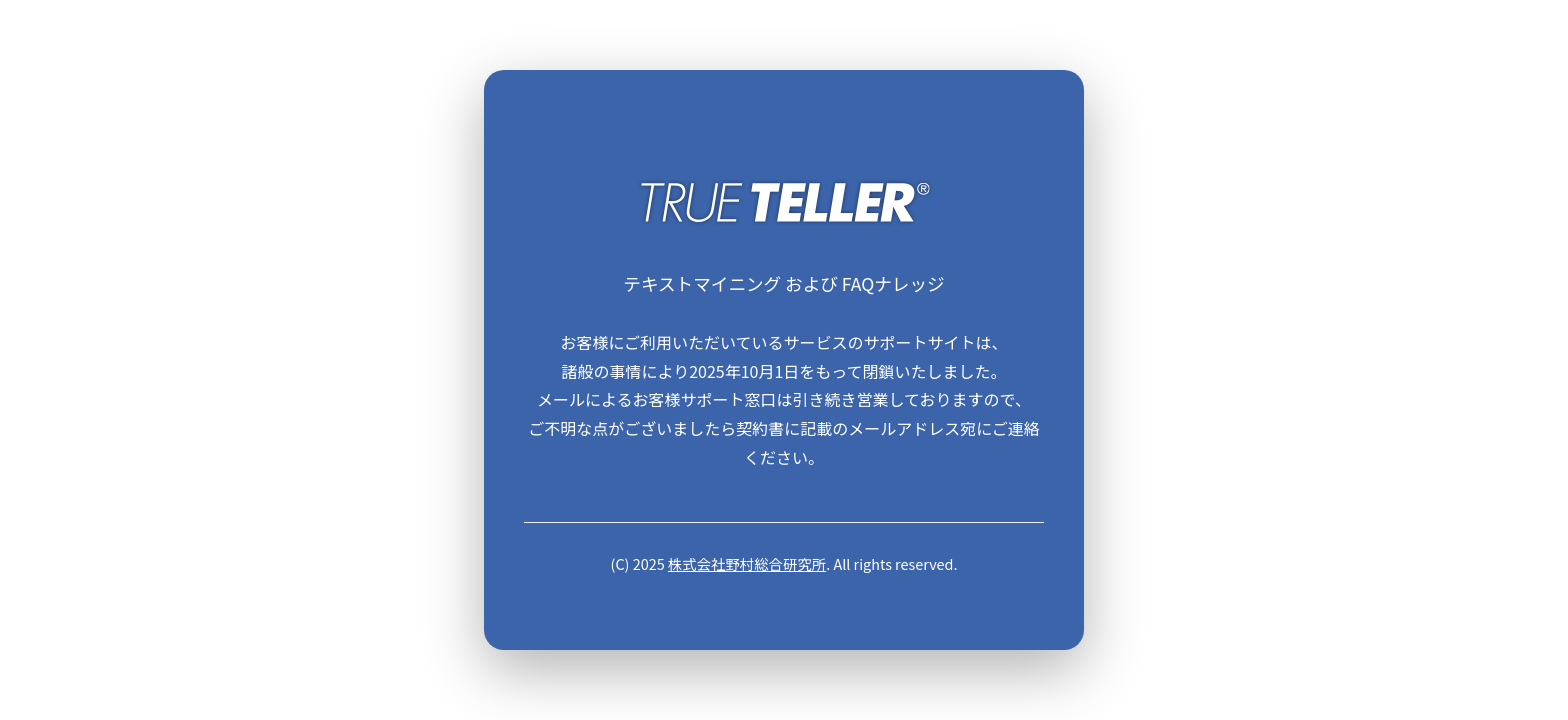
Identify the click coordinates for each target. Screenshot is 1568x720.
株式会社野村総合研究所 (747, 563)
